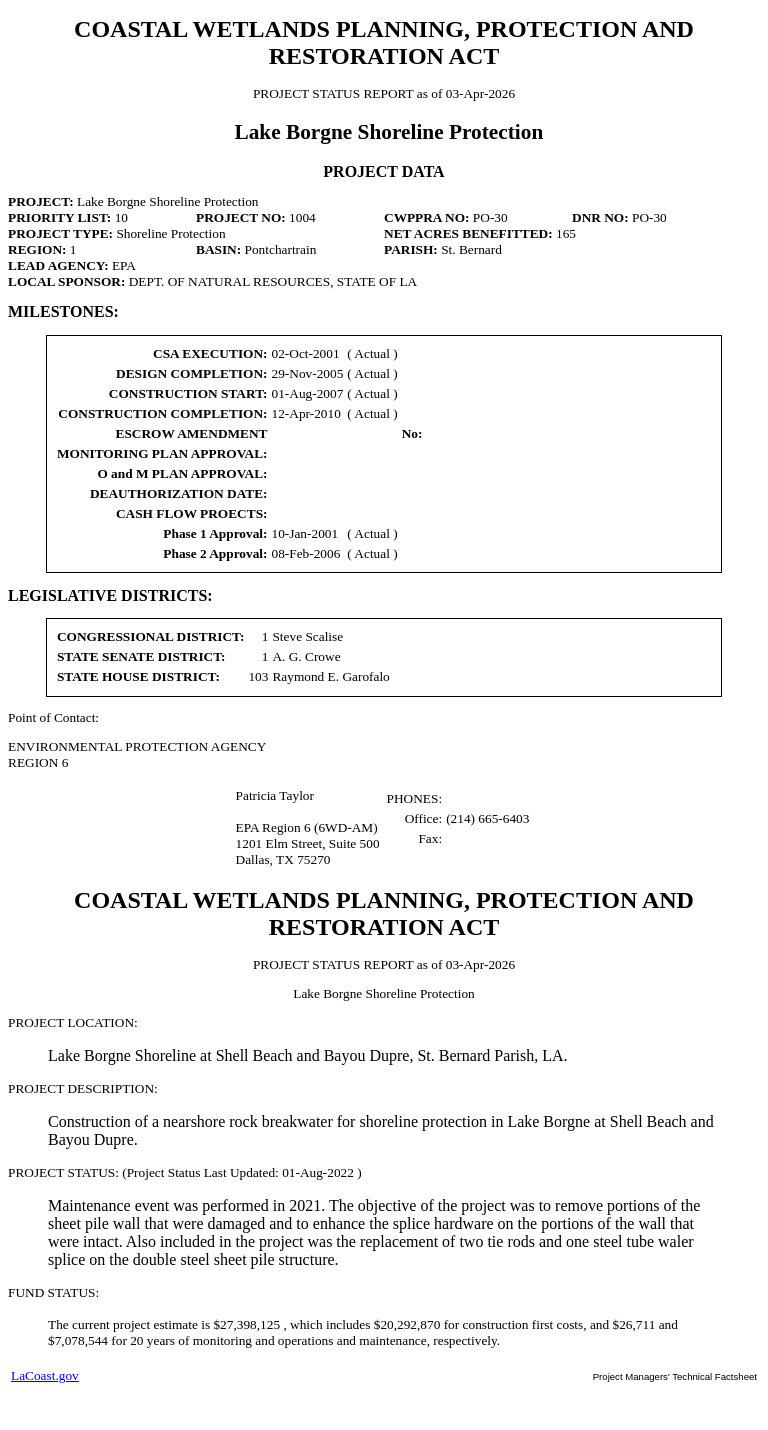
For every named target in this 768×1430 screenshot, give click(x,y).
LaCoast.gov (45, 1375)
